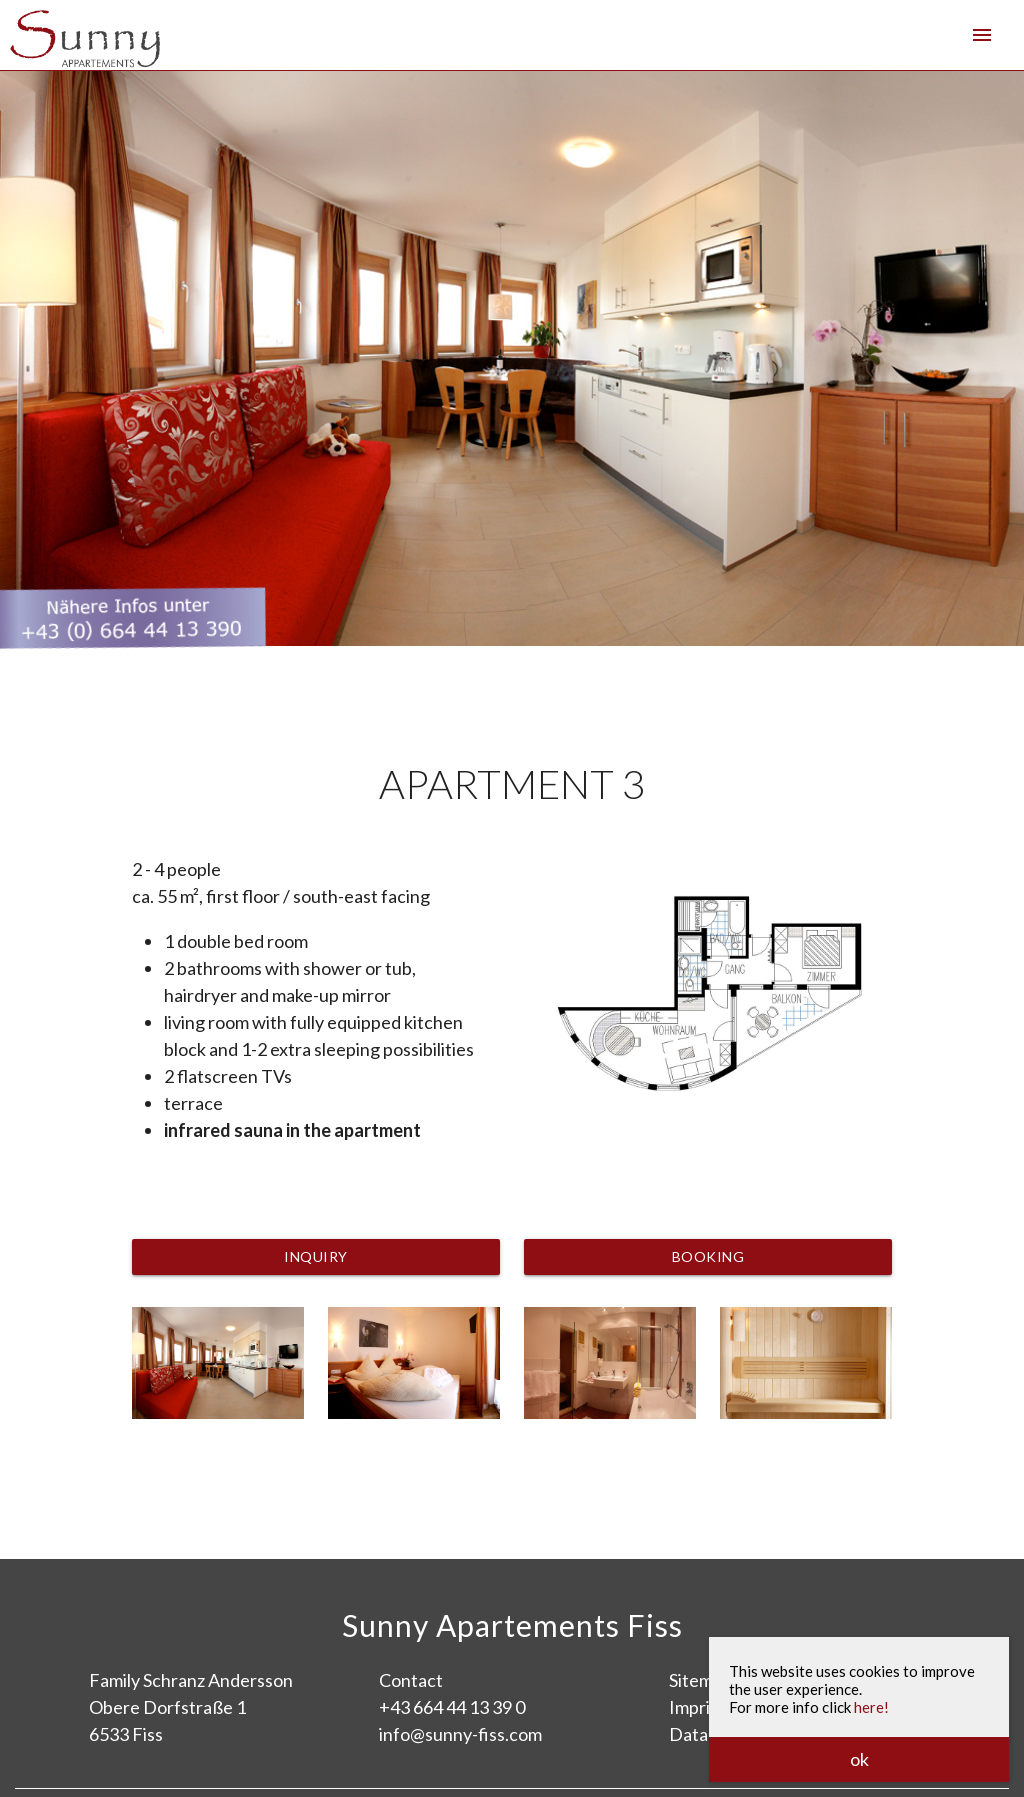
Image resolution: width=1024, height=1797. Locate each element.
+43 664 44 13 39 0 (452, 1707)
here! (871, 1707)
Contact (411, 1680)
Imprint (698, 1707)
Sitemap (700, 1680)
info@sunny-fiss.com (460, 1734)
